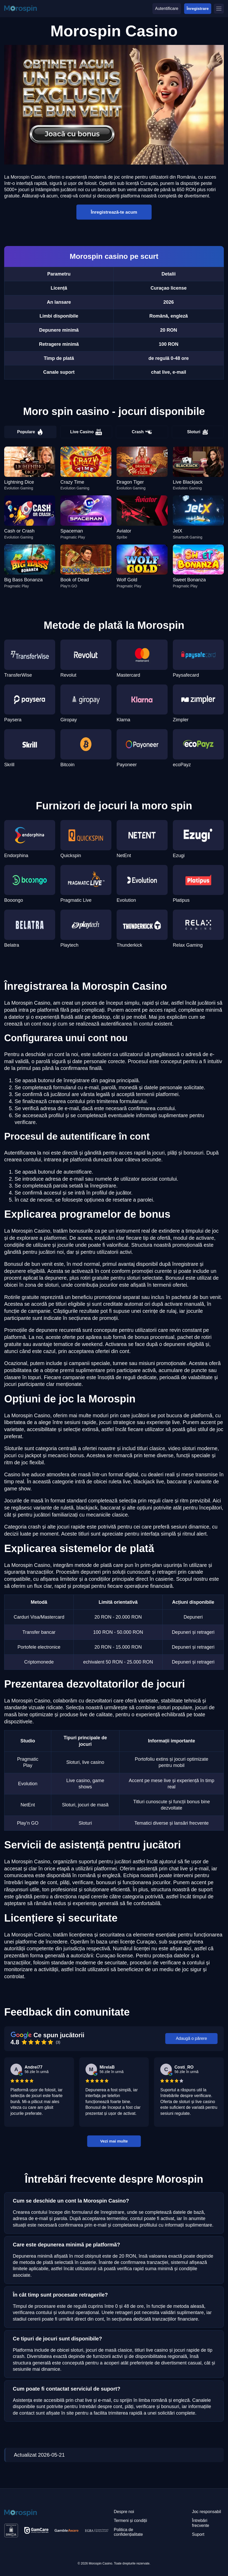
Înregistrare (197, 8)
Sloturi (197, 432)
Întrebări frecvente (200, 2522)
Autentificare (166, 8)
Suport (198, 2534)
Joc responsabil (206, 2511)
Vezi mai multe (114, 2141)
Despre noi (124, 2511)
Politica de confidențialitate (128, 2532)
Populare (30, 432)
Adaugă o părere (191, 2038)
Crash (142, 432)
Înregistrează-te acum (114, 212)
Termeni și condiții (130, 2520)
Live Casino (86, 432)
